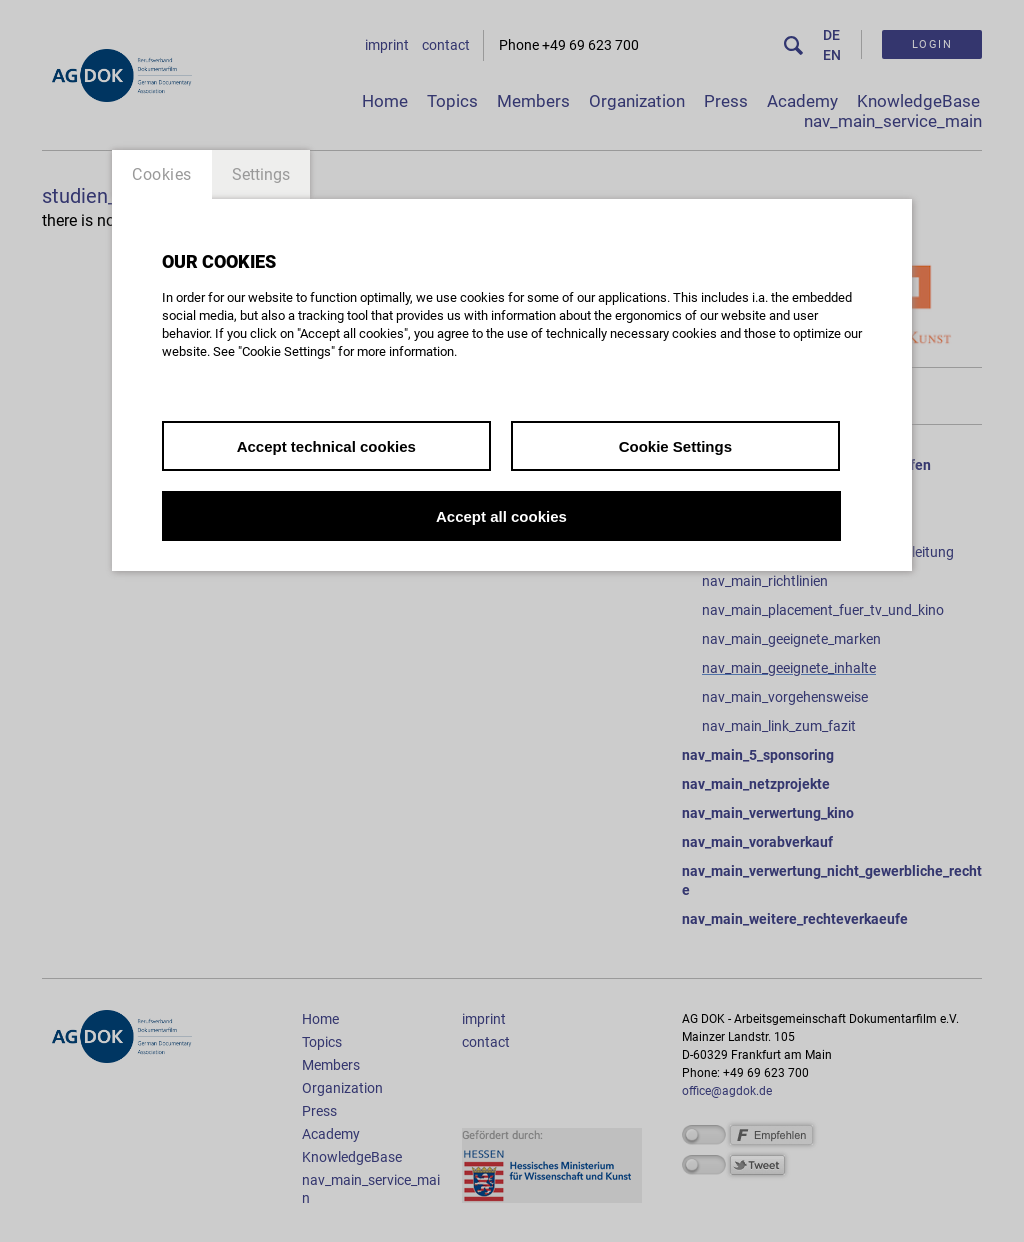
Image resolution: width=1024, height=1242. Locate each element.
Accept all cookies (501, 516)
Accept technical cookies (326, 446)
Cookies (162, 174)
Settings (261, 174)
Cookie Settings (675, 446)
